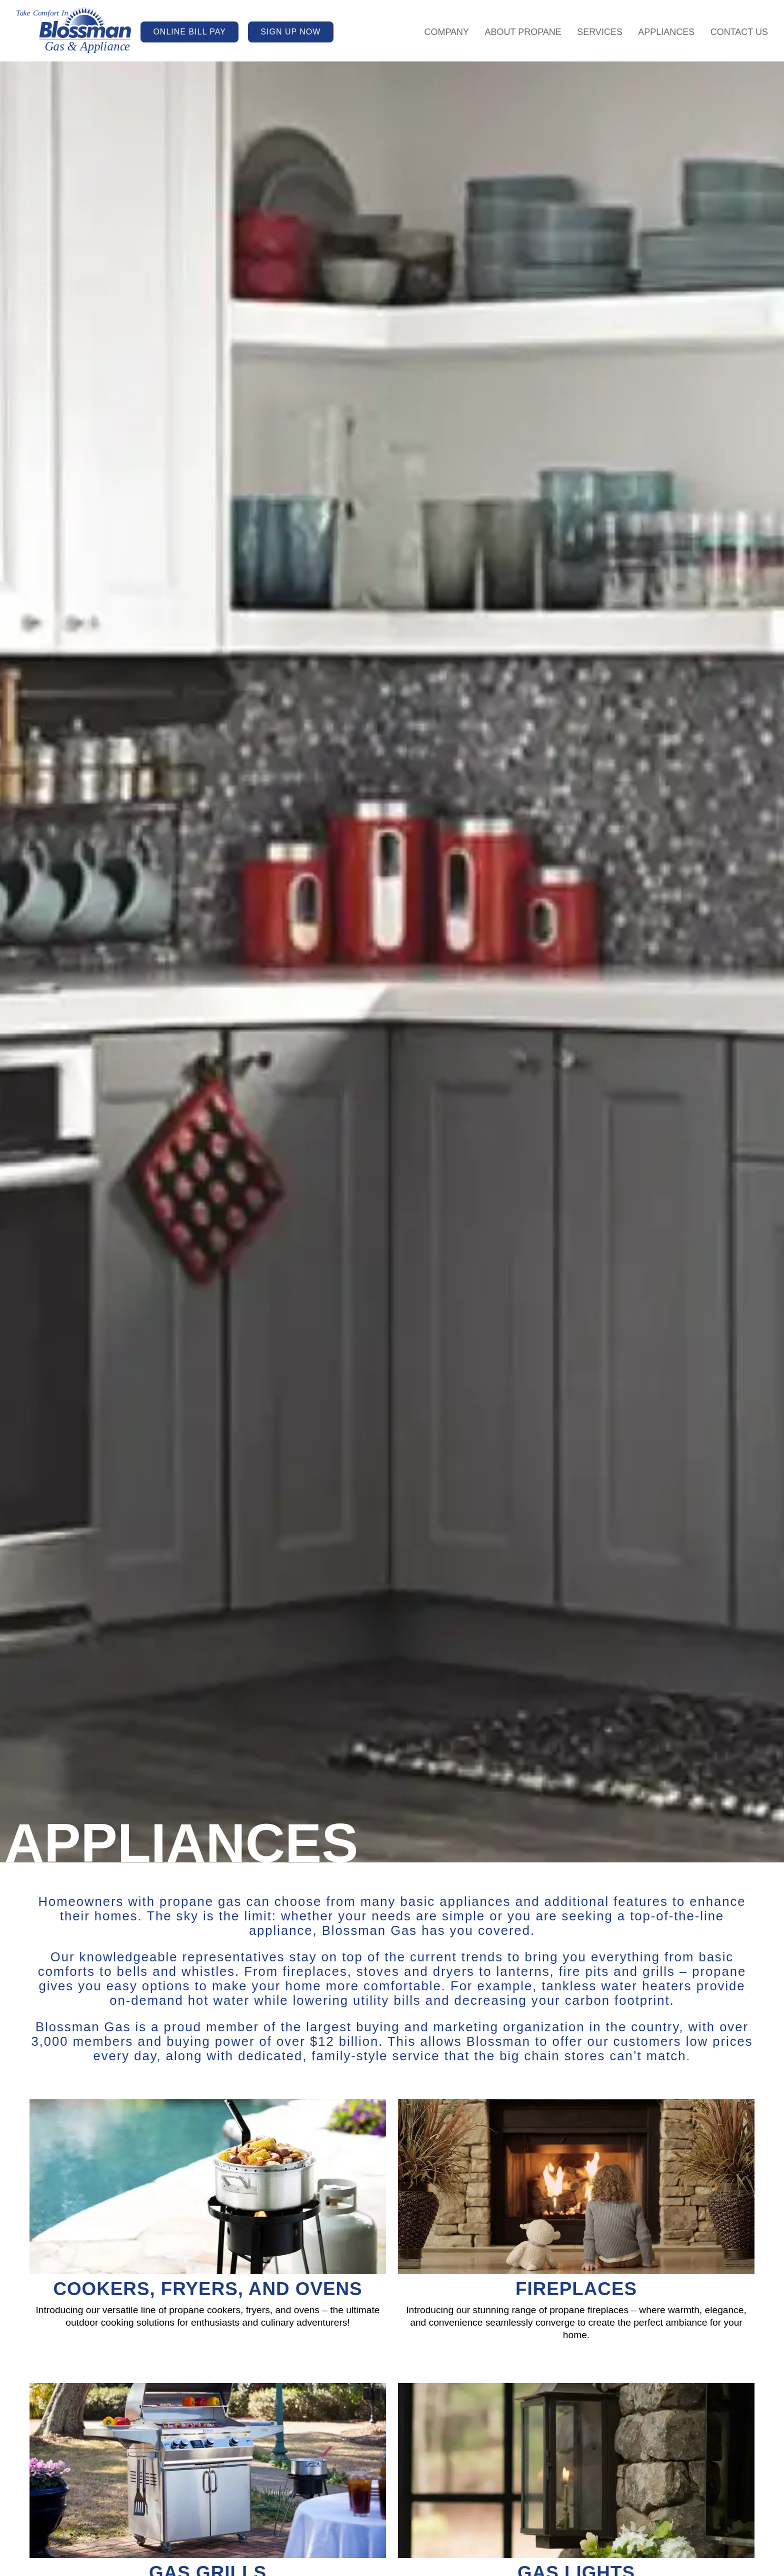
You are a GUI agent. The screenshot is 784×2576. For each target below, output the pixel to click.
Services (599, 32)
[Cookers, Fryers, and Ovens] (208, 2235)
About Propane (522, 32)
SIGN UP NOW (290, 31)
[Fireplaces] (576, 2235)
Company (446, 32)
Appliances (666, 32)
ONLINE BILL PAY (189, 31)
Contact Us (739, 32)
